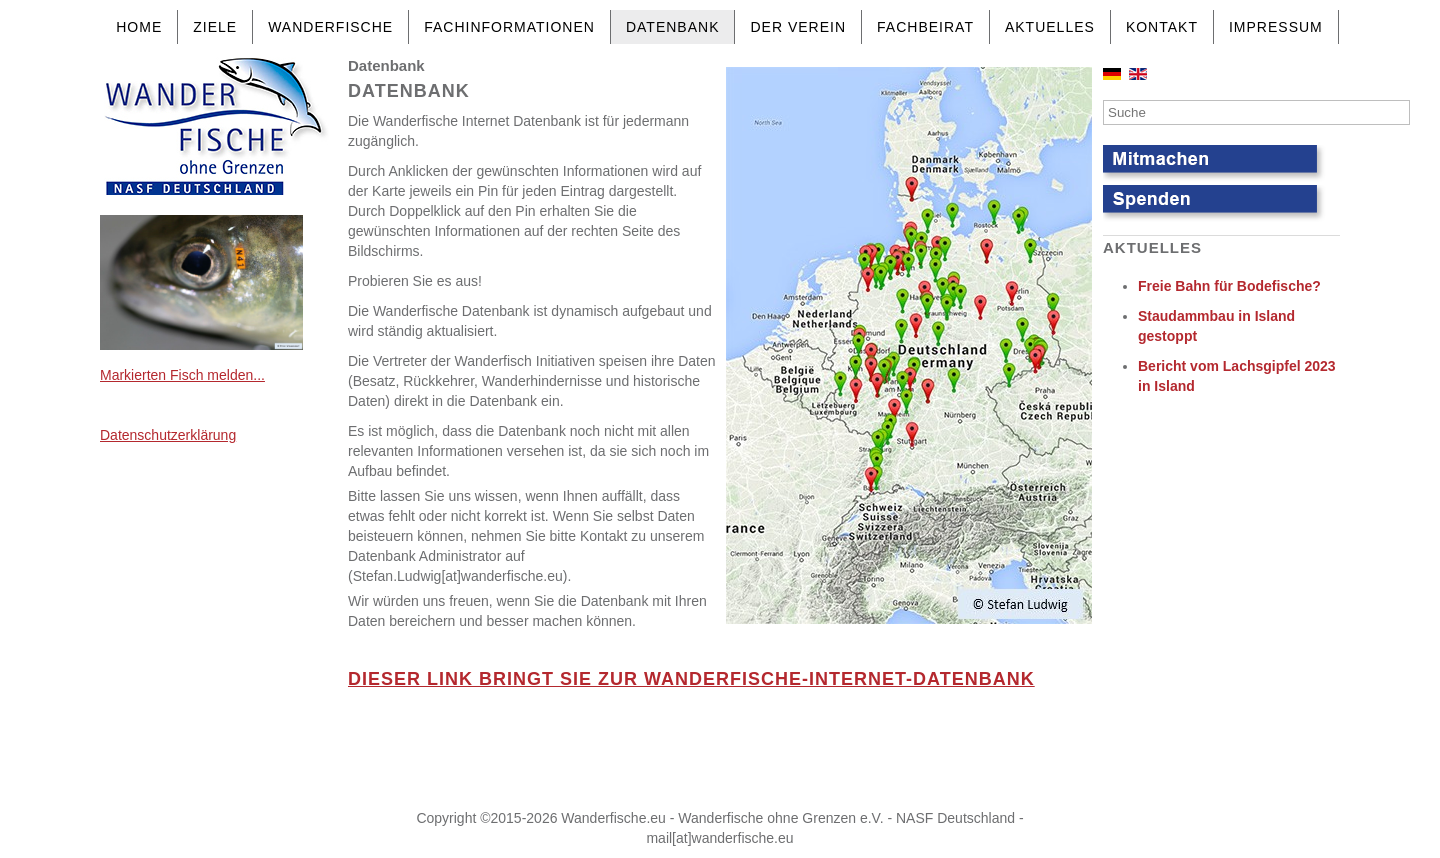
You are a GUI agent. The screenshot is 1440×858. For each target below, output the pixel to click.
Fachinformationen (509, 27)
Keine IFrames (715, 758)
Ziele (215, 27)
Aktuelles (1050, 27)
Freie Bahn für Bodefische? (1229, 286)
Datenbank (673, 27)
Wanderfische (330, 27)
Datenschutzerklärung (168, 435)
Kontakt (1162, 27)
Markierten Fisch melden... (182, 375)
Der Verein (798, 27)
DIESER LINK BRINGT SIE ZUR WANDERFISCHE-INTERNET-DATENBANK (691, 679)
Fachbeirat (925, 27)
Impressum (1276, 27)
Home (139, 27)
